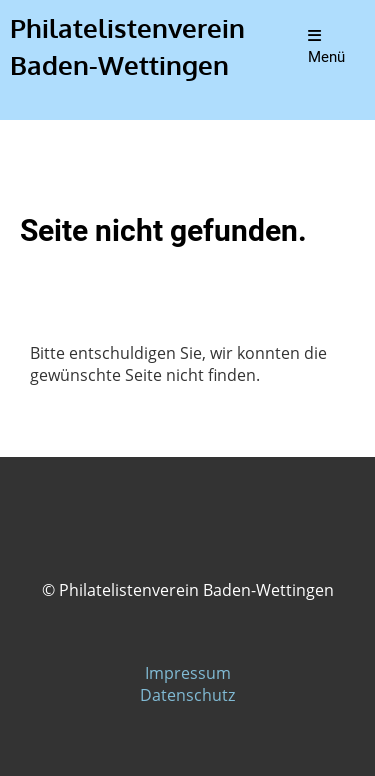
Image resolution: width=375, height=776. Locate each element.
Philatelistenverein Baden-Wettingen (127, 46)
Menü (326, 47)
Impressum (188, 673)
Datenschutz (187, 695)
